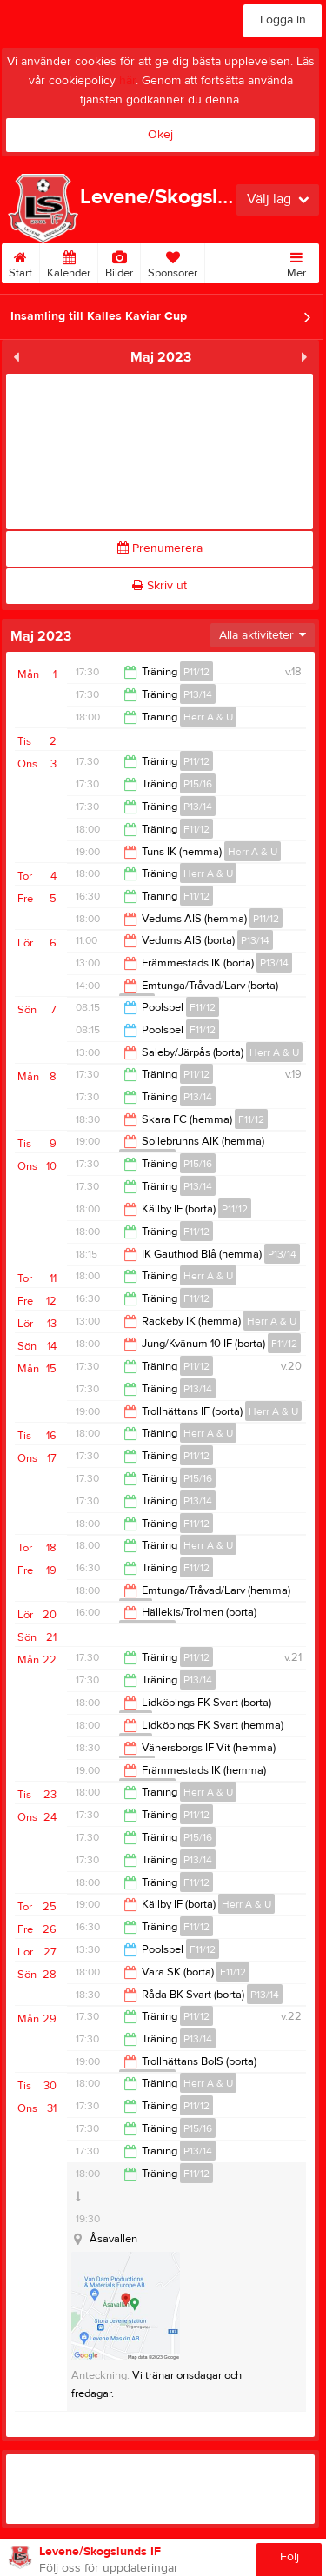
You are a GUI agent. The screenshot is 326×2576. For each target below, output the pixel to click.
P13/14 (197, 694)
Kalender (68, 261)
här (127, 81)
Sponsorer (172, 261)
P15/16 (197, 784)
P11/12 (196, 672)
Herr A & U (208, 717)
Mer (296, 261)
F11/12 (196, 829)
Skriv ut (159, 586)
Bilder (119, 261)
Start (20, 261)
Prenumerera (160, 548)
